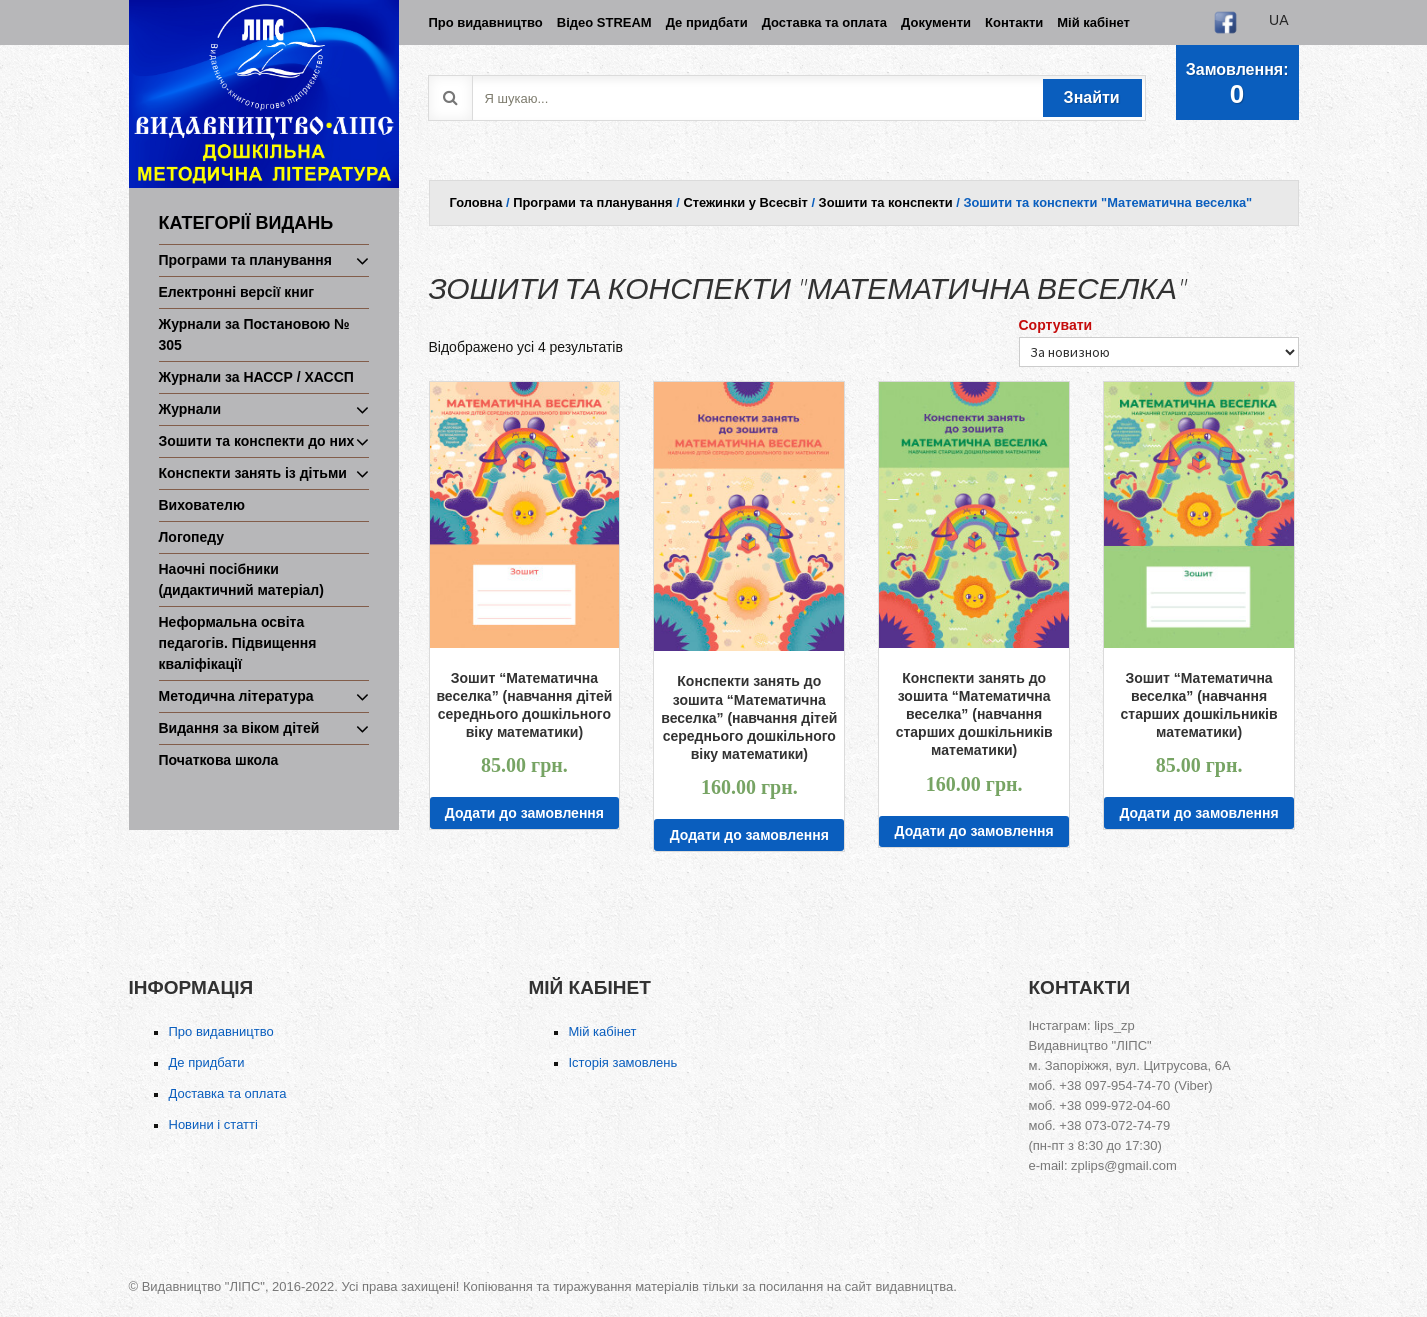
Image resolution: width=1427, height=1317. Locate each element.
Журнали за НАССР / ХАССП (256, 377)
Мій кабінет (603, 1031)
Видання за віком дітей (239, 728)
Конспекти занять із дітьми (253, 473)
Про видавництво (221, 1031)
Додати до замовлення (524, 813)
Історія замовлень (623, 1062)
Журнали (190, 409)
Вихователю (202, 505)
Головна (476, 202)
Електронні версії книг (237, 292)
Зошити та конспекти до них (257, 441)
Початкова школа (219, 760)
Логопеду (192, 537)
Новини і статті (213, 1124)
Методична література (236, 696)
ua (1278, 20)
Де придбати (207, 1062)
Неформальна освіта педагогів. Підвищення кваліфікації (238, 643)
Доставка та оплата (228, 1093)
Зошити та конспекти (886, 202)
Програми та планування (245, 260)
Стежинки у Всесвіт (745, 202)
